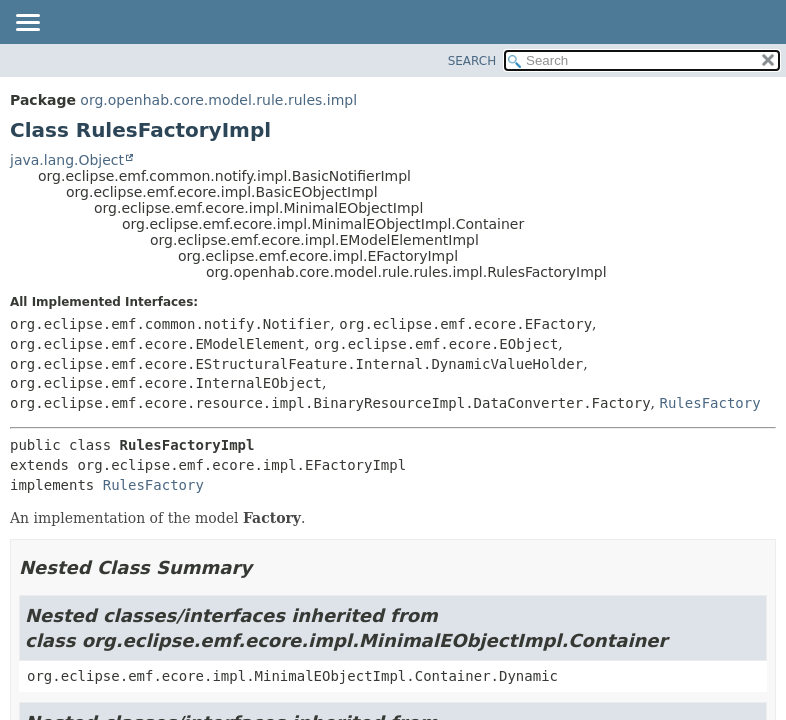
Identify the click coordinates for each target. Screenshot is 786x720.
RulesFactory (710, 403)
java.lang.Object (67, 160)
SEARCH (472, 61)
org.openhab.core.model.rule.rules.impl (218, 100)
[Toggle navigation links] (27, 24)
